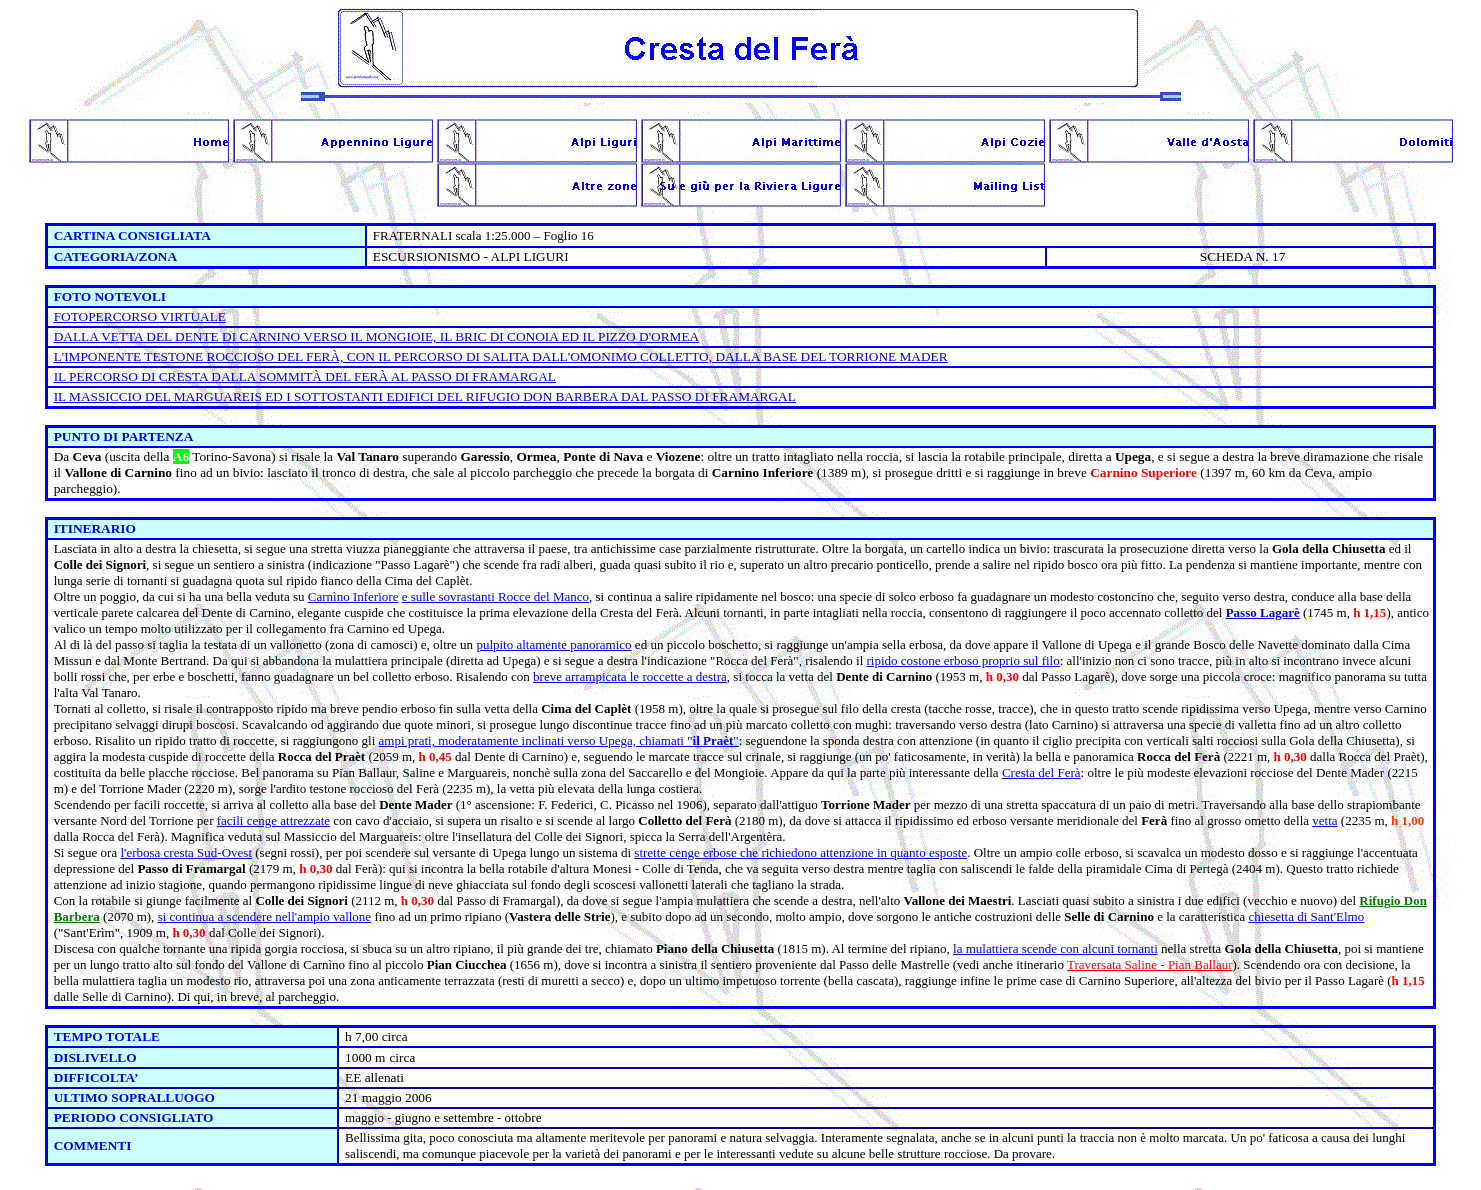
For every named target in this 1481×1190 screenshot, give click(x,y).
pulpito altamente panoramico (553, 644)
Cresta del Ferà (1041, 772)
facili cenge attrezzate (273, 820)
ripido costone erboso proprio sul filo (963, 660)
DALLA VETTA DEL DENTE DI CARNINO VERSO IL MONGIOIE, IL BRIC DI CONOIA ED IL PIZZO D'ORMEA (377, 336)
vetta (1324, 820)
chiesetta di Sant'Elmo (1307, 916)
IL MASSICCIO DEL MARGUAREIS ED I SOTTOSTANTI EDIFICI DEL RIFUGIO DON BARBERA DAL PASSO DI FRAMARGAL (425, 396)
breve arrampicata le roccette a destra (630, 676)
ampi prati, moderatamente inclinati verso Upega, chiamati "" (559, 740)
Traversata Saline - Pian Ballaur (1150, 964)
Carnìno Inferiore (353, 596)
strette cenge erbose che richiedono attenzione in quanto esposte (800, 852)
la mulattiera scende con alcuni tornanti (1055, 948)
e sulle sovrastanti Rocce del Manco (495, 596)
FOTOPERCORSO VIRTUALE (140, 316)
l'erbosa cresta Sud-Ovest (186, 852)
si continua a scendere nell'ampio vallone (265, 916)
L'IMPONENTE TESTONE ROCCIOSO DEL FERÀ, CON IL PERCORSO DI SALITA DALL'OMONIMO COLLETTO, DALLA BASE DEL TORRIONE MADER (501, 356)
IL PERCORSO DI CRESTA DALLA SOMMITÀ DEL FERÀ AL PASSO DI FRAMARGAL (305, 376)
